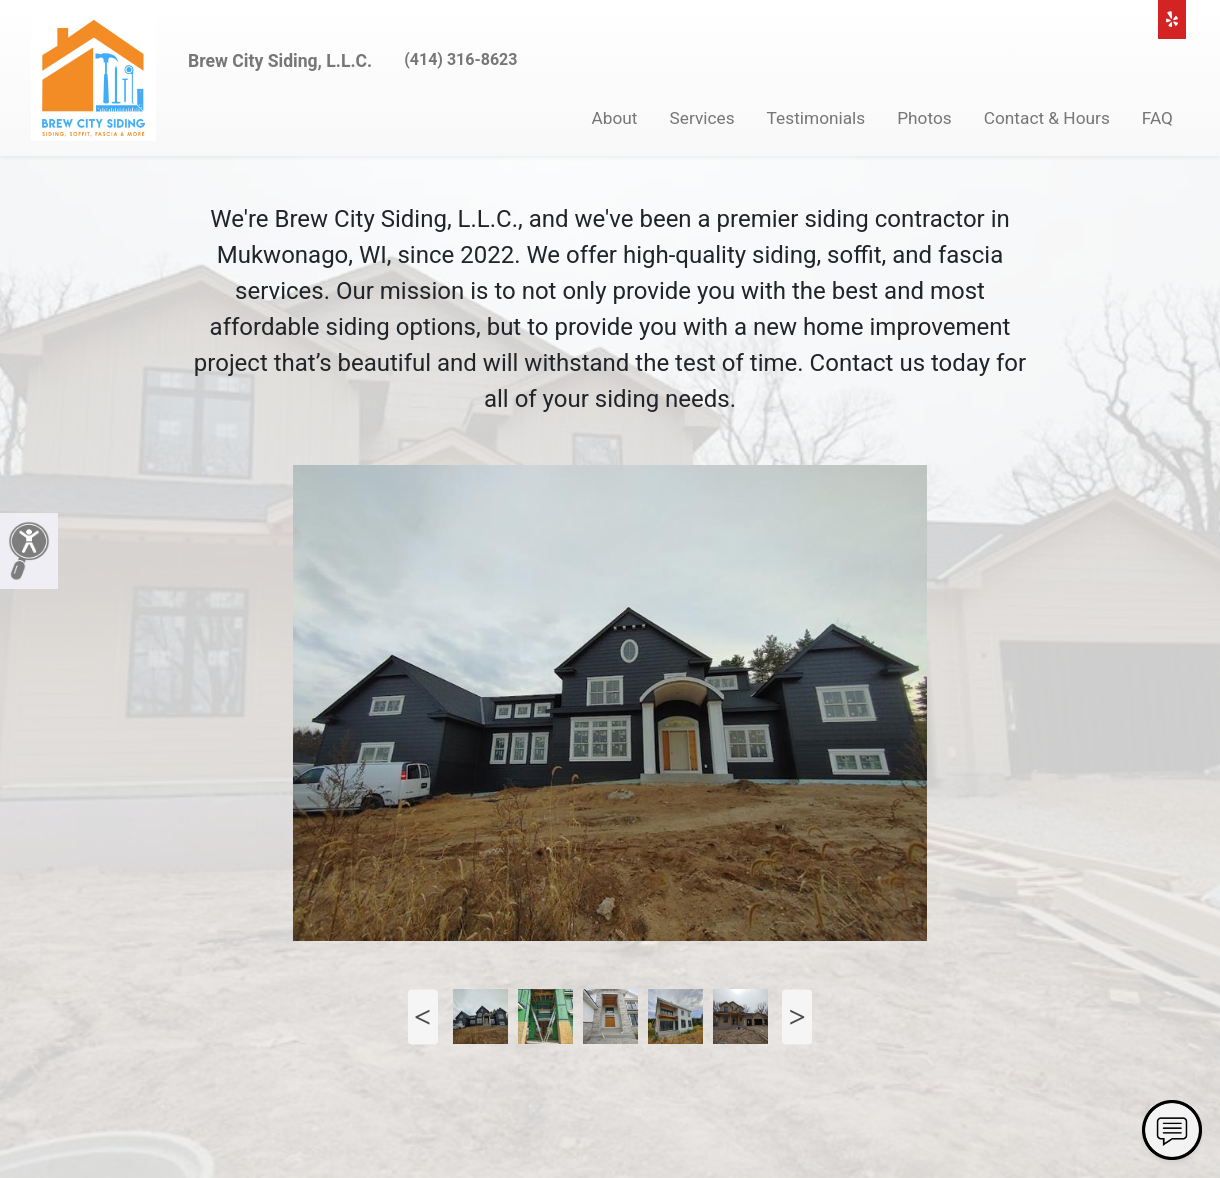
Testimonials (816, 118)
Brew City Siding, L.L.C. (280, 61)
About (615, 118)
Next (797, 1016)
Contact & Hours (1047, 118)
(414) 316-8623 (460, 59)
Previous (423, 1016)
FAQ (1157, 118)
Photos (924, 118)
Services (702, 118)
